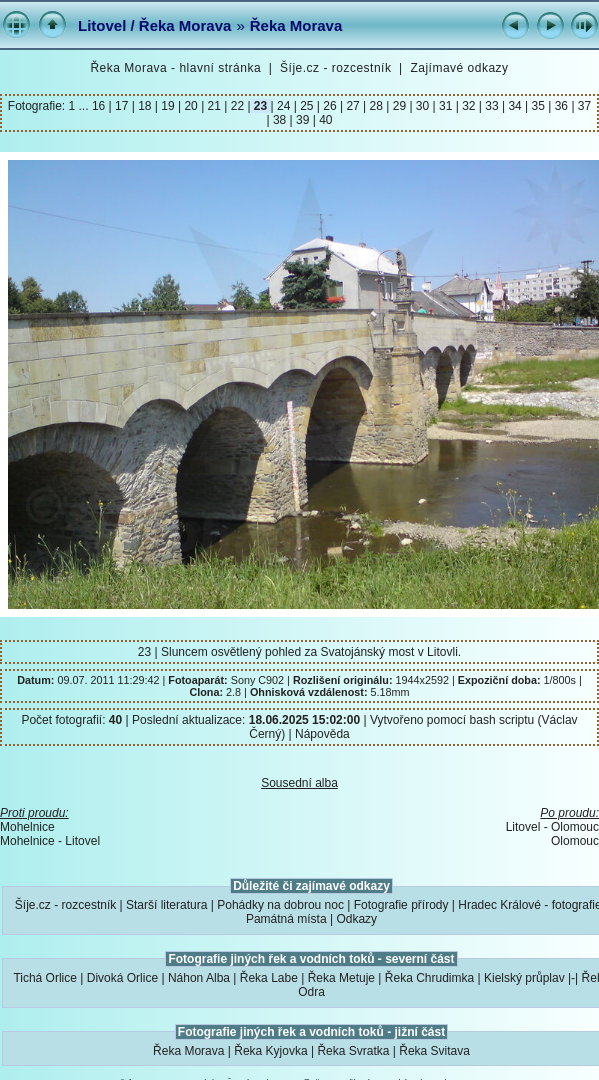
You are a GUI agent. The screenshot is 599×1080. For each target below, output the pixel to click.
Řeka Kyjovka (270, 1051)
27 (353, 106)
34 (515, 106)
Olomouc (575, 841)
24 (284, 106)
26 (330, 106)
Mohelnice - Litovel (50, 841)
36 (561, 106)
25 (307, 106)
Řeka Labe (269, 978)
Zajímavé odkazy (459, 68)
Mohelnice (27, 827)
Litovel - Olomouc (552, 827)
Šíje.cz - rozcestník (335, 68)
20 (191, 106)
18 (145, 106)
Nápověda (322, 734)
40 (324, 120)
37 (583, 106)
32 (469, 106)
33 (492, 106)
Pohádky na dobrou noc (280, 905)
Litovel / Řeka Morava (154, 25)
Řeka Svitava (434, 1051)
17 (122, 106)
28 (376, 106)
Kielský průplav (524, 978)
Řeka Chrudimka (429, 978)
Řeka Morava (296, 25)
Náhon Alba (199, 978)
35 (538, 106)
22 (237, 106)
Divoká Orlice (122, 978)
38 (280, 120)
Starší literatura (166, 905)
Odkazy (356, 919)
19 (168, 106)
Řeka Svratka (353, 1051)
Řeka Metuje (341, 978)
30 (423, 106)
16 (100, 106)
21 (214, 106)
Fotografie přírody (401, 905)
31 (446, 106)
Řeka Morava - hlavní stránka (175, 68)
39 (303, 120)
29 (399, 106)
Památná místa (286, 919)
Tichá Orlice (45, 978)
